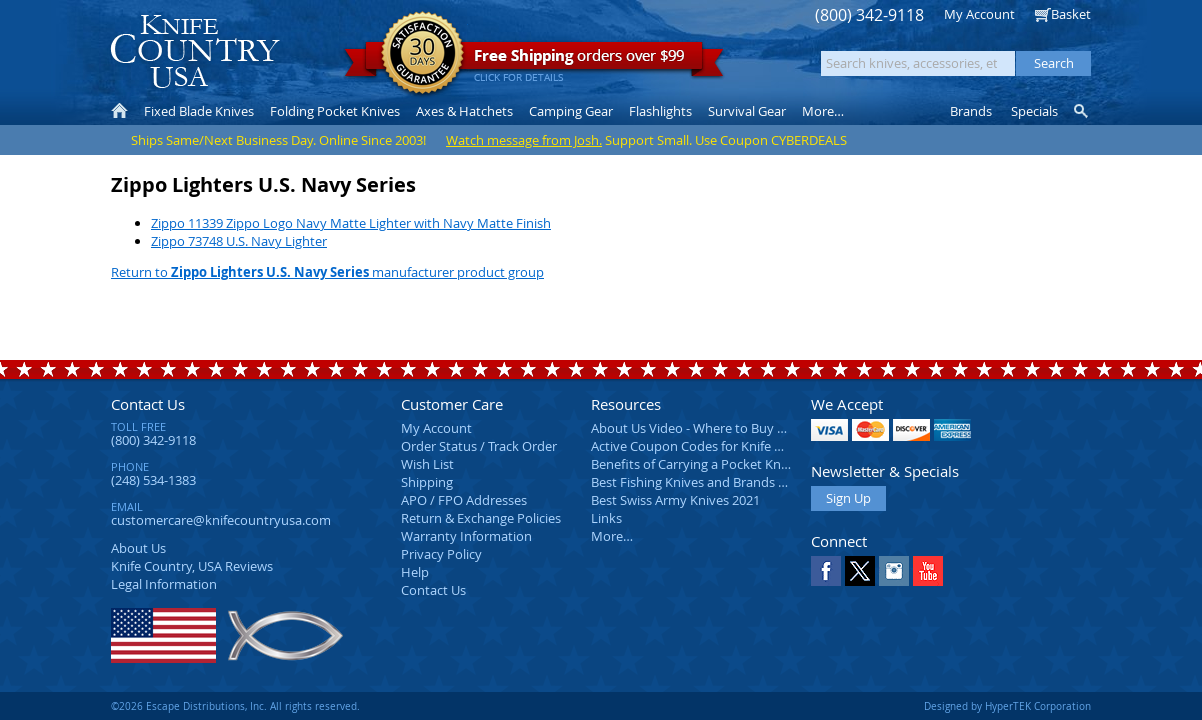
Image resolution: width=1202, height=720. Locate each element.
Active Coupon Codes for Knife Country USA (720, 446)
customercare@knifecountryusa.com (221, 520)
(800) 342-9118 (869, 15)
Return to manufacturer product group (327, 272)
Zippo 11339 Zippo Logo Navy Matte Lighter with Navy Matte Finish (351, 223)
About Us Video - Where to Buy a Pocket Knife (726, 428)
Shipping (427, 482)
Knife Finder (1082, 111)
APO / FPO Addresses (464, 500)
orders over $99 (534, 60)
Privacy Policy (441, 554)
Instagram (894, 571)
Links (606, 518)
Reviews (192, 566)
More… (612, 536)
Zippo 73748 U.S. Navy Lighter (239, 241)
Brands (971, 111)
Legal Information (164, 584)
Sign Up (848, 498)
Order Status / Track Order (479, 446)
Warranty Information (466, 536)
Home (119, 111)
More (823, 111)
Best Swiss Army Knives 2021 (675, 500)
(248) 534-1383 (153, 480)
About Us (138, 548)
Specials (1034, 111)
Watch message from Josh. (524, 140)
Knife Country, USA (195, 51)
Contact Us (148, 404)
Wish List (427, 464)
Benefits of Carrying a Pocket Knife (693, 464)
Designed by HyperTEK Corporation (1007, 706)
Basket (1071, 14)
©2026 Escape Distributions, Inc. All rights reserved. (235, 706)
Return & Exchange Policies (481, 518)
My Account (979, 14)
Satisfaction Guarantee (422, 54)
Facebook (826, 571)
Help (415, 572)
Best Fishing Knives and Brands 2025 (698, 482)
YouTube (928, 571)
